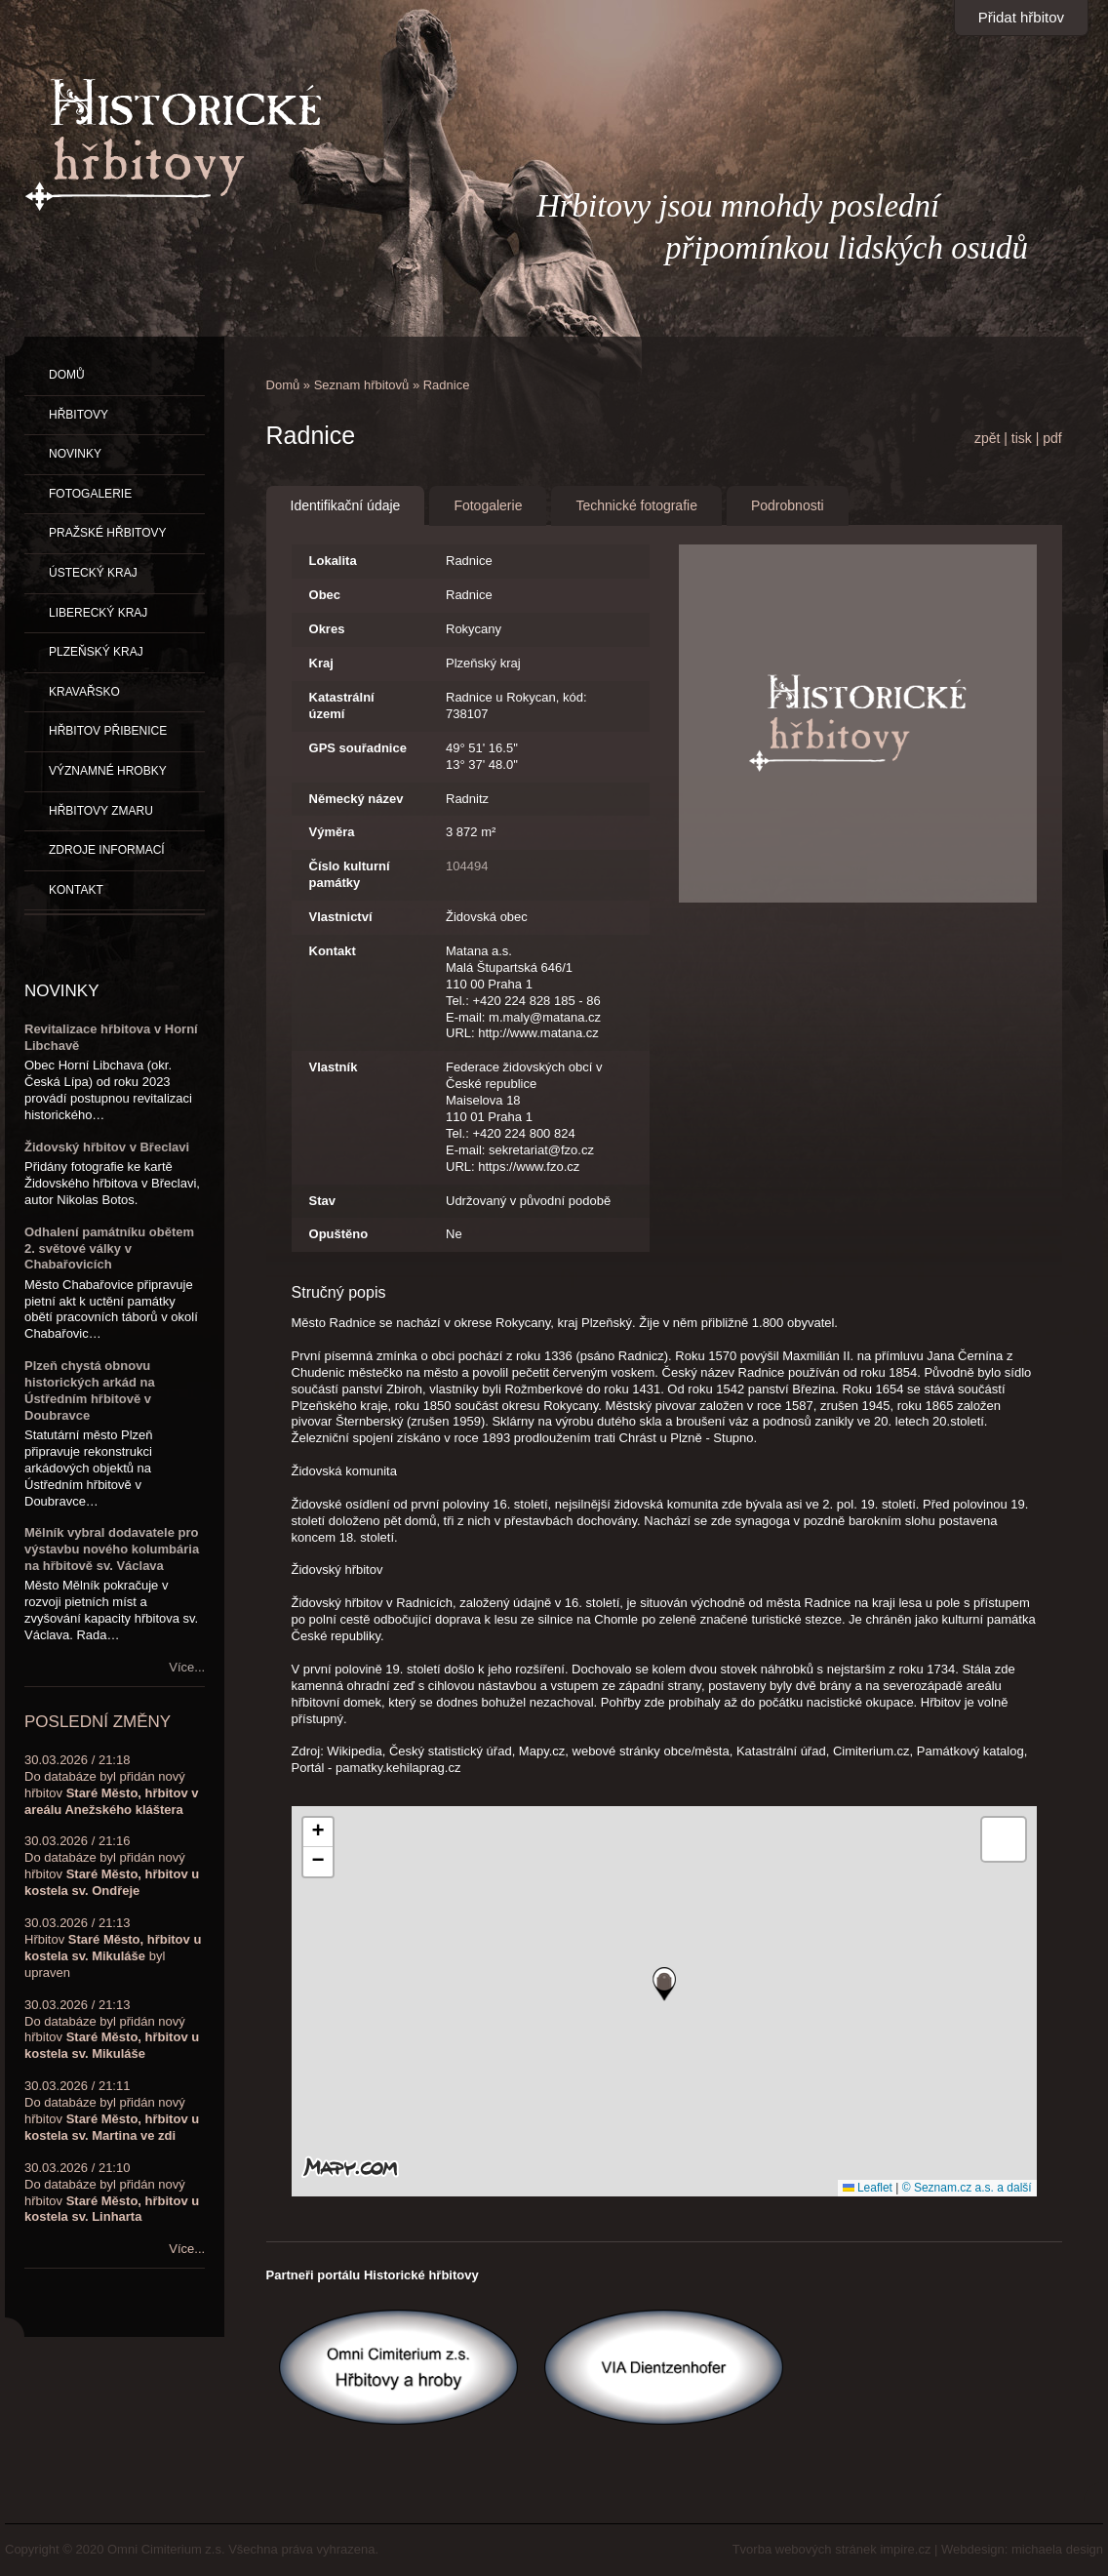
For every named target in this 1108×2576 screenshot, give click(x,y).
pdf (1052, 438)
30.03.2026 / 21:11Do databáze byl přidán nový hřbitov (111, 2110)
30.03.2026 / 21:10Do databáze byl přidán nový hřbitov (111, 2192)
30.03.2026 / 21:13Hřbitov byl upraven (112, 1947)
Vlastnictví (341, 916)
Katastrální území (342, 705)
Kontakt (332, 951)
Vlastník (333, 1067)
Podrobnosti (787, 505)
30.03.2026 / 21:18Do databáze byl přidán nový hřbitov (111, 1784)
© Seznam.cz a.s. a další (967, 2187)
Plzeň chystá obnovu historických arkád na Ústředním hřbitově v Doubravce (89, 1390)
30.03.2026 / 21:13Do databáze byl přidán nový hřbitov (111, 2029)
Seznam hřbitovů (362, 385)
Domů (283, 385)
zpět (987, 438)
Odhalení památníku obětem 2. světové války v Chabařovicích (109, 1248)
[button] (664, 1984)
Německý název (356, 798)
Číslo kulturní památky (349, 874)
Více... (187, 1667)
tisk (1021, 438)
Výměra (332, 832)
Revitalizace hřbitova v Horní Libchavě (111, 1037)
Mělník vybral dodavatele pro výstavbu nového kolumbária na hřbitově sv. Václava (111, 1549)
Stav (322, 1200)
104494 (467, 866)
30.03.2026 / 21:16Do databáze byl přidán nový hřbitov (111, 1865)
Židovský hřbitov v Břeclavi (106, 1147)
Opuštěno (339, 1234)
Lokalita (333, 560)
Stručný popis (339, 1292)
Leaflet (867, 2187)
